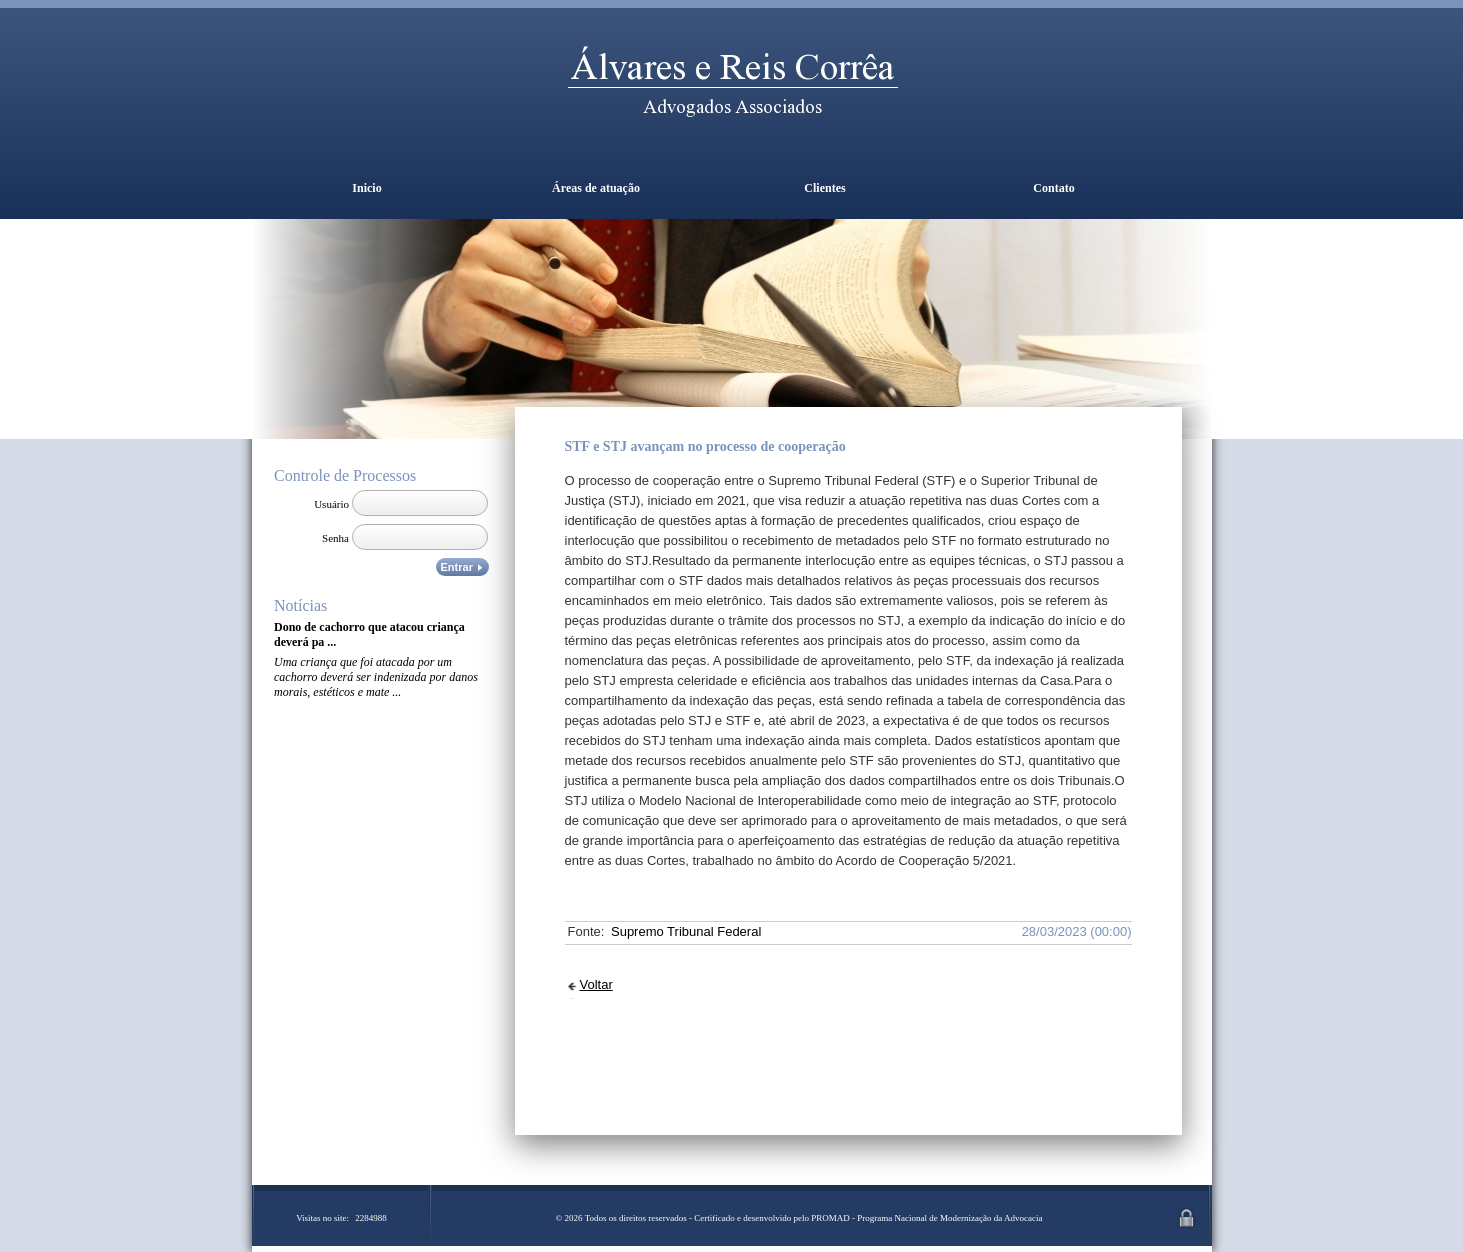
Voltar (596, 984)
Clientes (824, 188)
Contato (1053, 188)
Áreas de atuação (596, 188)
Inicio (366, 188)
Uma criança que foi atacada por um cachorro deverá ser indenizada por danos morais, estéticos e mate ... (376, 677)
